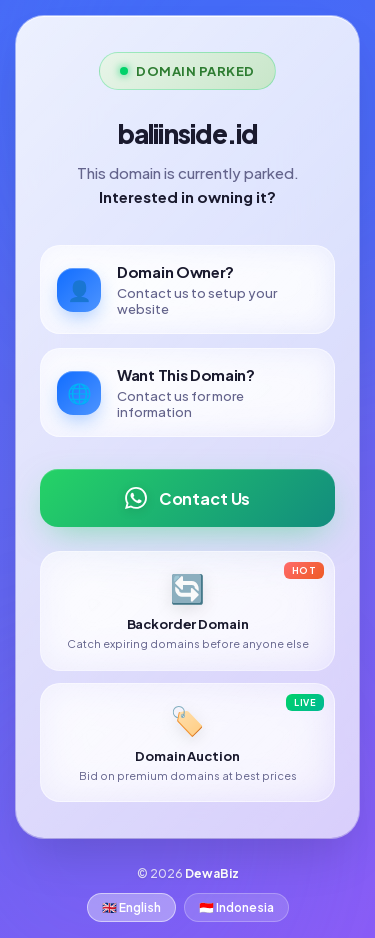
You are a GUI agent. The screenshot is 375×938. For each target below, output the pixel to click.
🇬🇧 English (131, 907)
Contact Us (187, 498)
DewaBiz (212, 873)
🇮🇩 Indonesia (236, 907)
